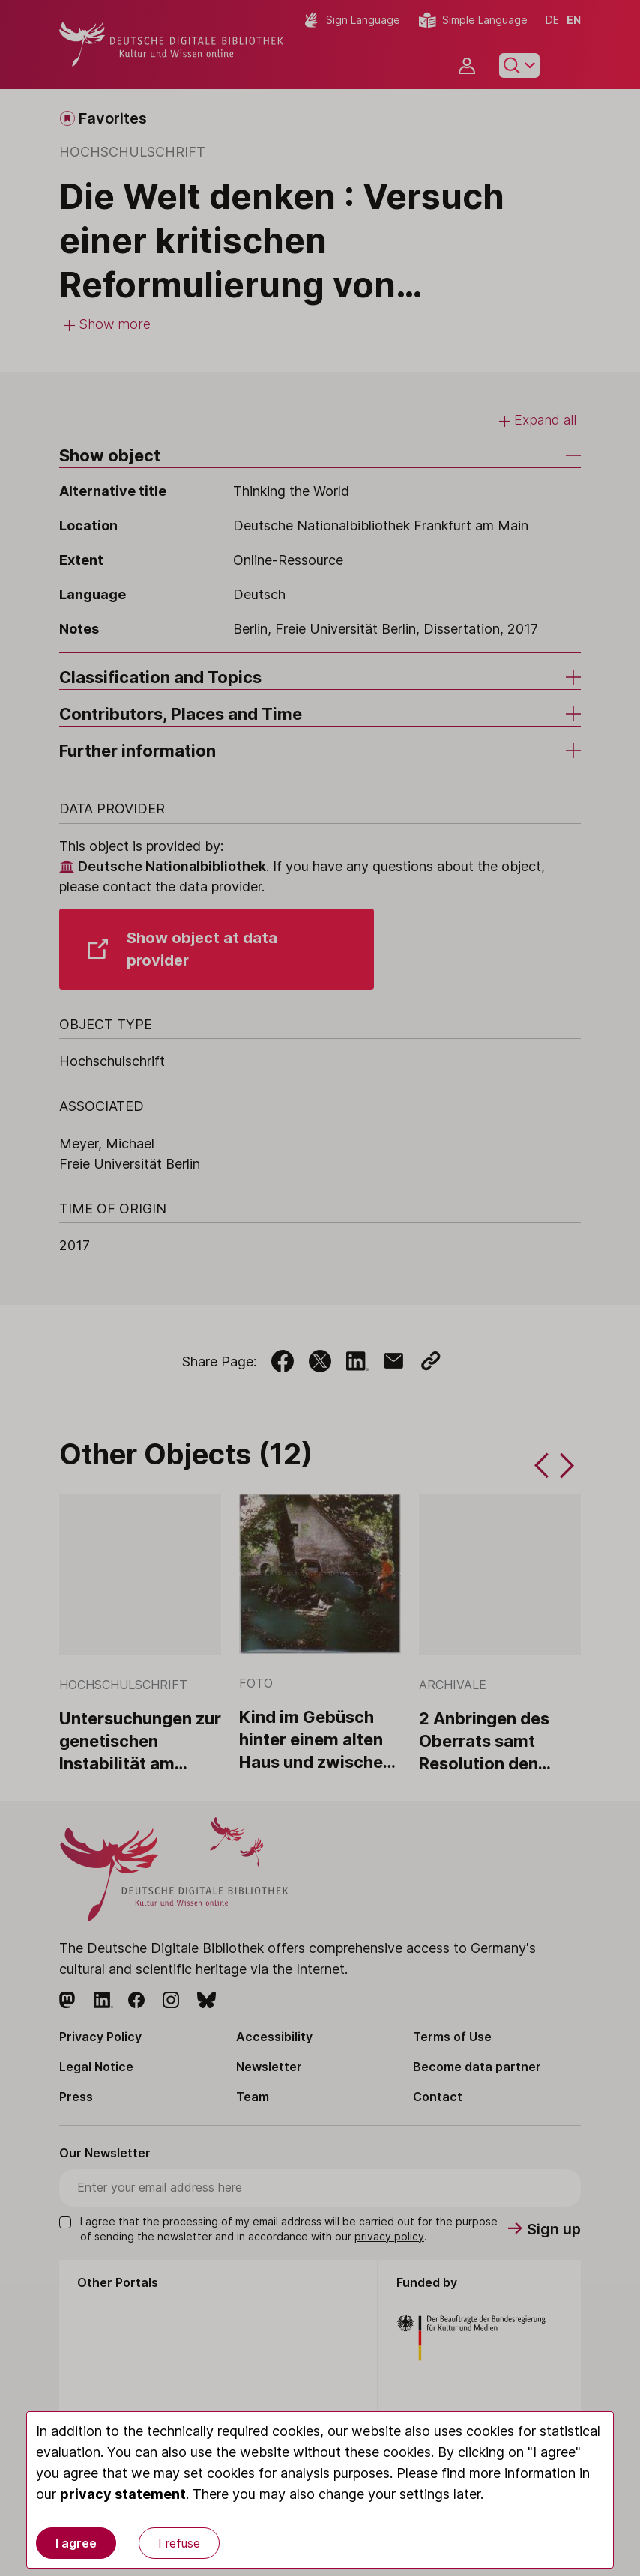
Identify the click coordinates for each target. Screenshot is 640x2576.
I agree (76, 2543)
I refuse (179, 2543)
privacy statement (123, 2494)
